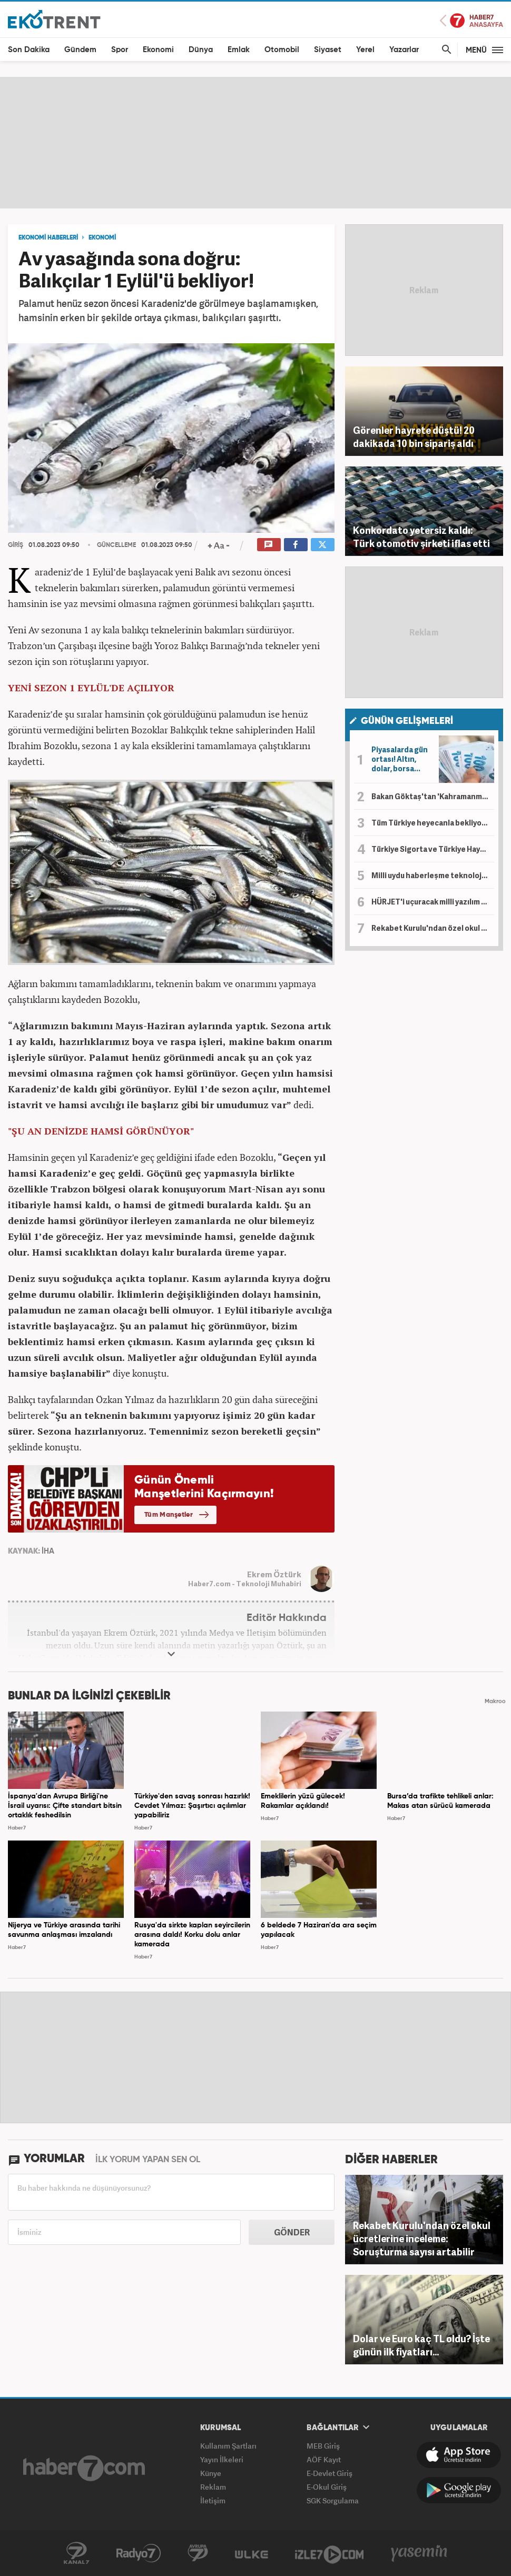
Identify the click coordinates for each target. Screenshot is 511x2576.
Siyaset (327, 50)
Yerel (365, 50)
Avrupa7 (198, 2553)
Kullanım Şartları (228, 2446)
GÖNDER (292, 2232)
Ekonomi (158, 50)
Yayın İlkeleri (221, 2459)
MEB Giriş (323, 2446)
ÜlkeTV (251, 2553)
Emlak (239, 50)
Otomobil (281, 50)
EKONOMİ (102, 238)
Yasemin (419, 2553)
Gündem (80, 50)
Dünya (201, 50)
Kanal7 (76, 2553)
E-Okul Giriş (327, 2487)
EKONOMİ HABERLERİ (48, 238)
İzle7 (329, 2553)
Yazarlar (404, 50)
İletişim (212, 2500)
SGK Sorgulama (333, 2500)
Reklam (213, 2487)
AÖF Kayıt (324, 2459)
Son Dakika (29, 50)
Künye (210, 2473)
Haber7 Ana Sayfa (471, 20)
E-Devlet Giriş (329, 2473)
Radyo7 (138, 2553)
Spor (119, 50)
